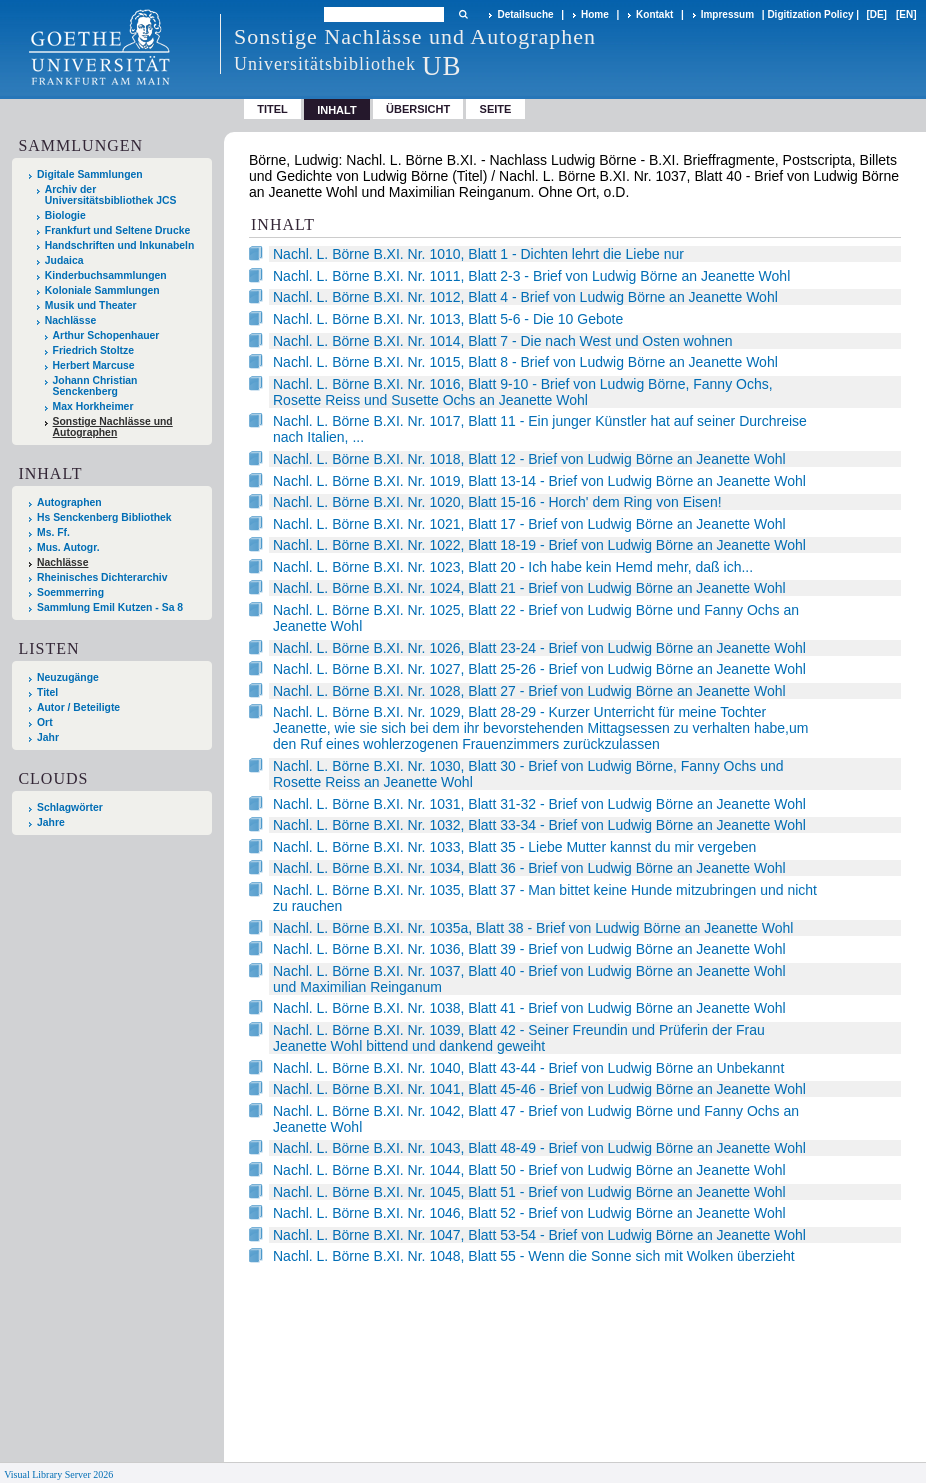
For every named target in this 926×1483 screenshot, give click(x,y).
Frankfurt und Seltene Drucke (118, 230)
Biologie (65, 215)
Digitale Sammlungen (90, 174)
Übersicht (418, 109)
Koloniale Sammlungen (102, 290)
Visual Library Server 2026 (58, 1474)
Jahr (48, 737)
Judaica (64, 260)
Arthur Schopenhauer (106, 335)
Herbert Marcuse (94, 365)
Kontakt (654, 14)
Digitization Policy (810, 14)
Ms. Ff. (53, 532)
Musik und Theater (91, 305)
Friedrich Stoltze (93, 350)
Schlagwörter (70, 807)
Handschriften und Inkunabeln (120, 245)
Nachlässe (70, 320)
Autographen (69, 502)
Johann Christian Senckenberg (95, 386)
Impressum (727, 14)
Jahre (51, 822)
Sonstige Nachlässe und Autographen (113, 427)
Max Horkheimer (93, 406)
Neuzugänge (68, 677)
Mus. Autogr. (68, 547)
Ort (45, 722)
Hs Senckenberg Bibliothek (104, 517)
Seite (496, 109)
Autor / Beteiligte (78, 707)
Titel (272, 109)
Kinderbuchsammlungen (106, 275)
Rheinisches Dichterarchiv (102, 577)
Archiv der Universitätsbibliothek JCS (111, 195)
